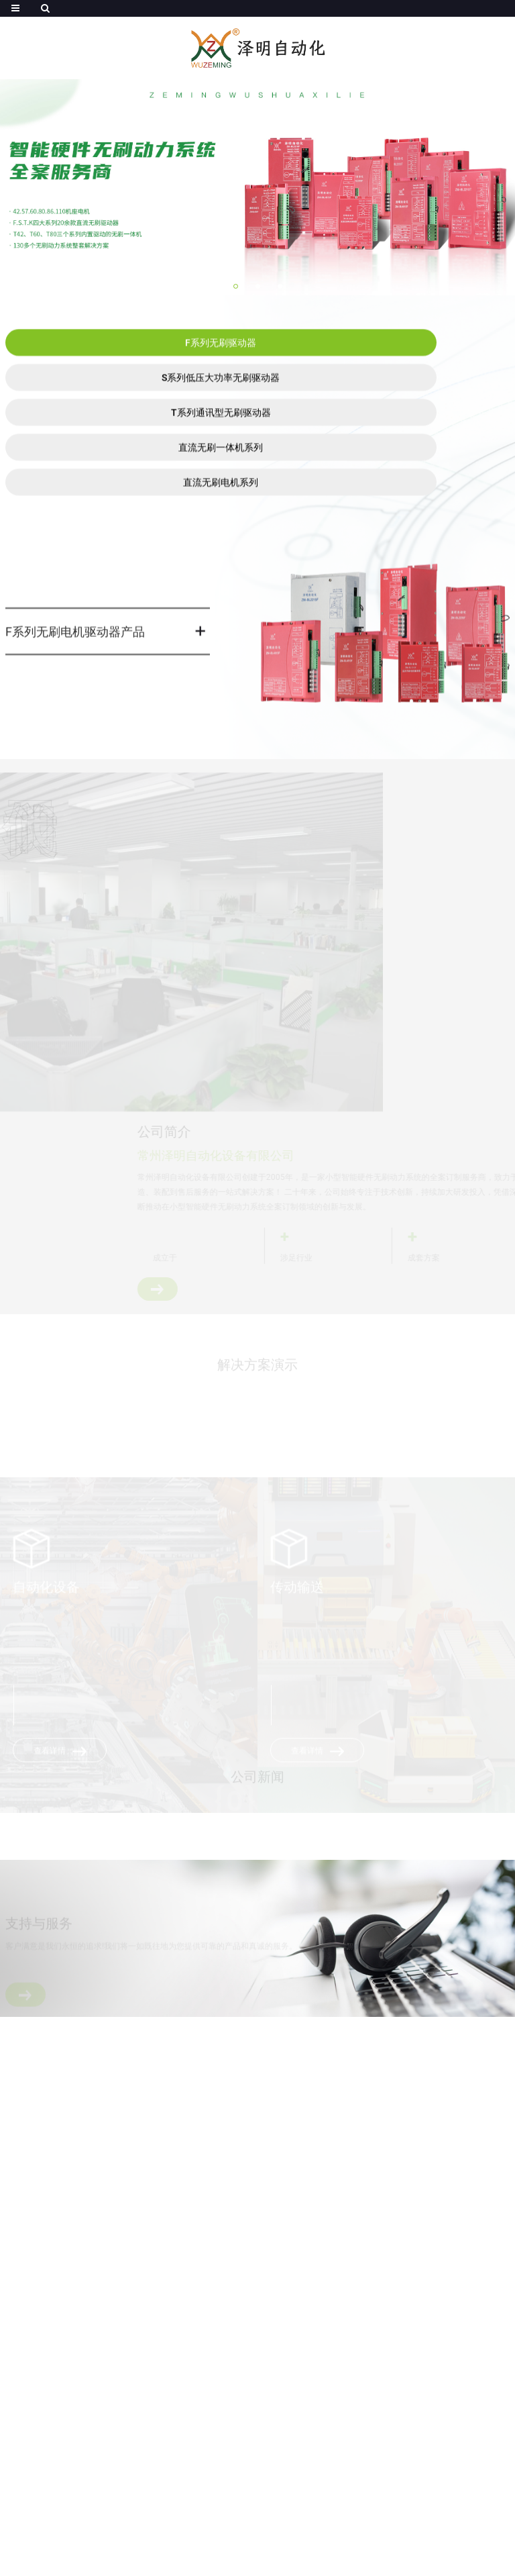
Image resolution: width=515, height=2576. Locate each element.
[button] (235, 286)
